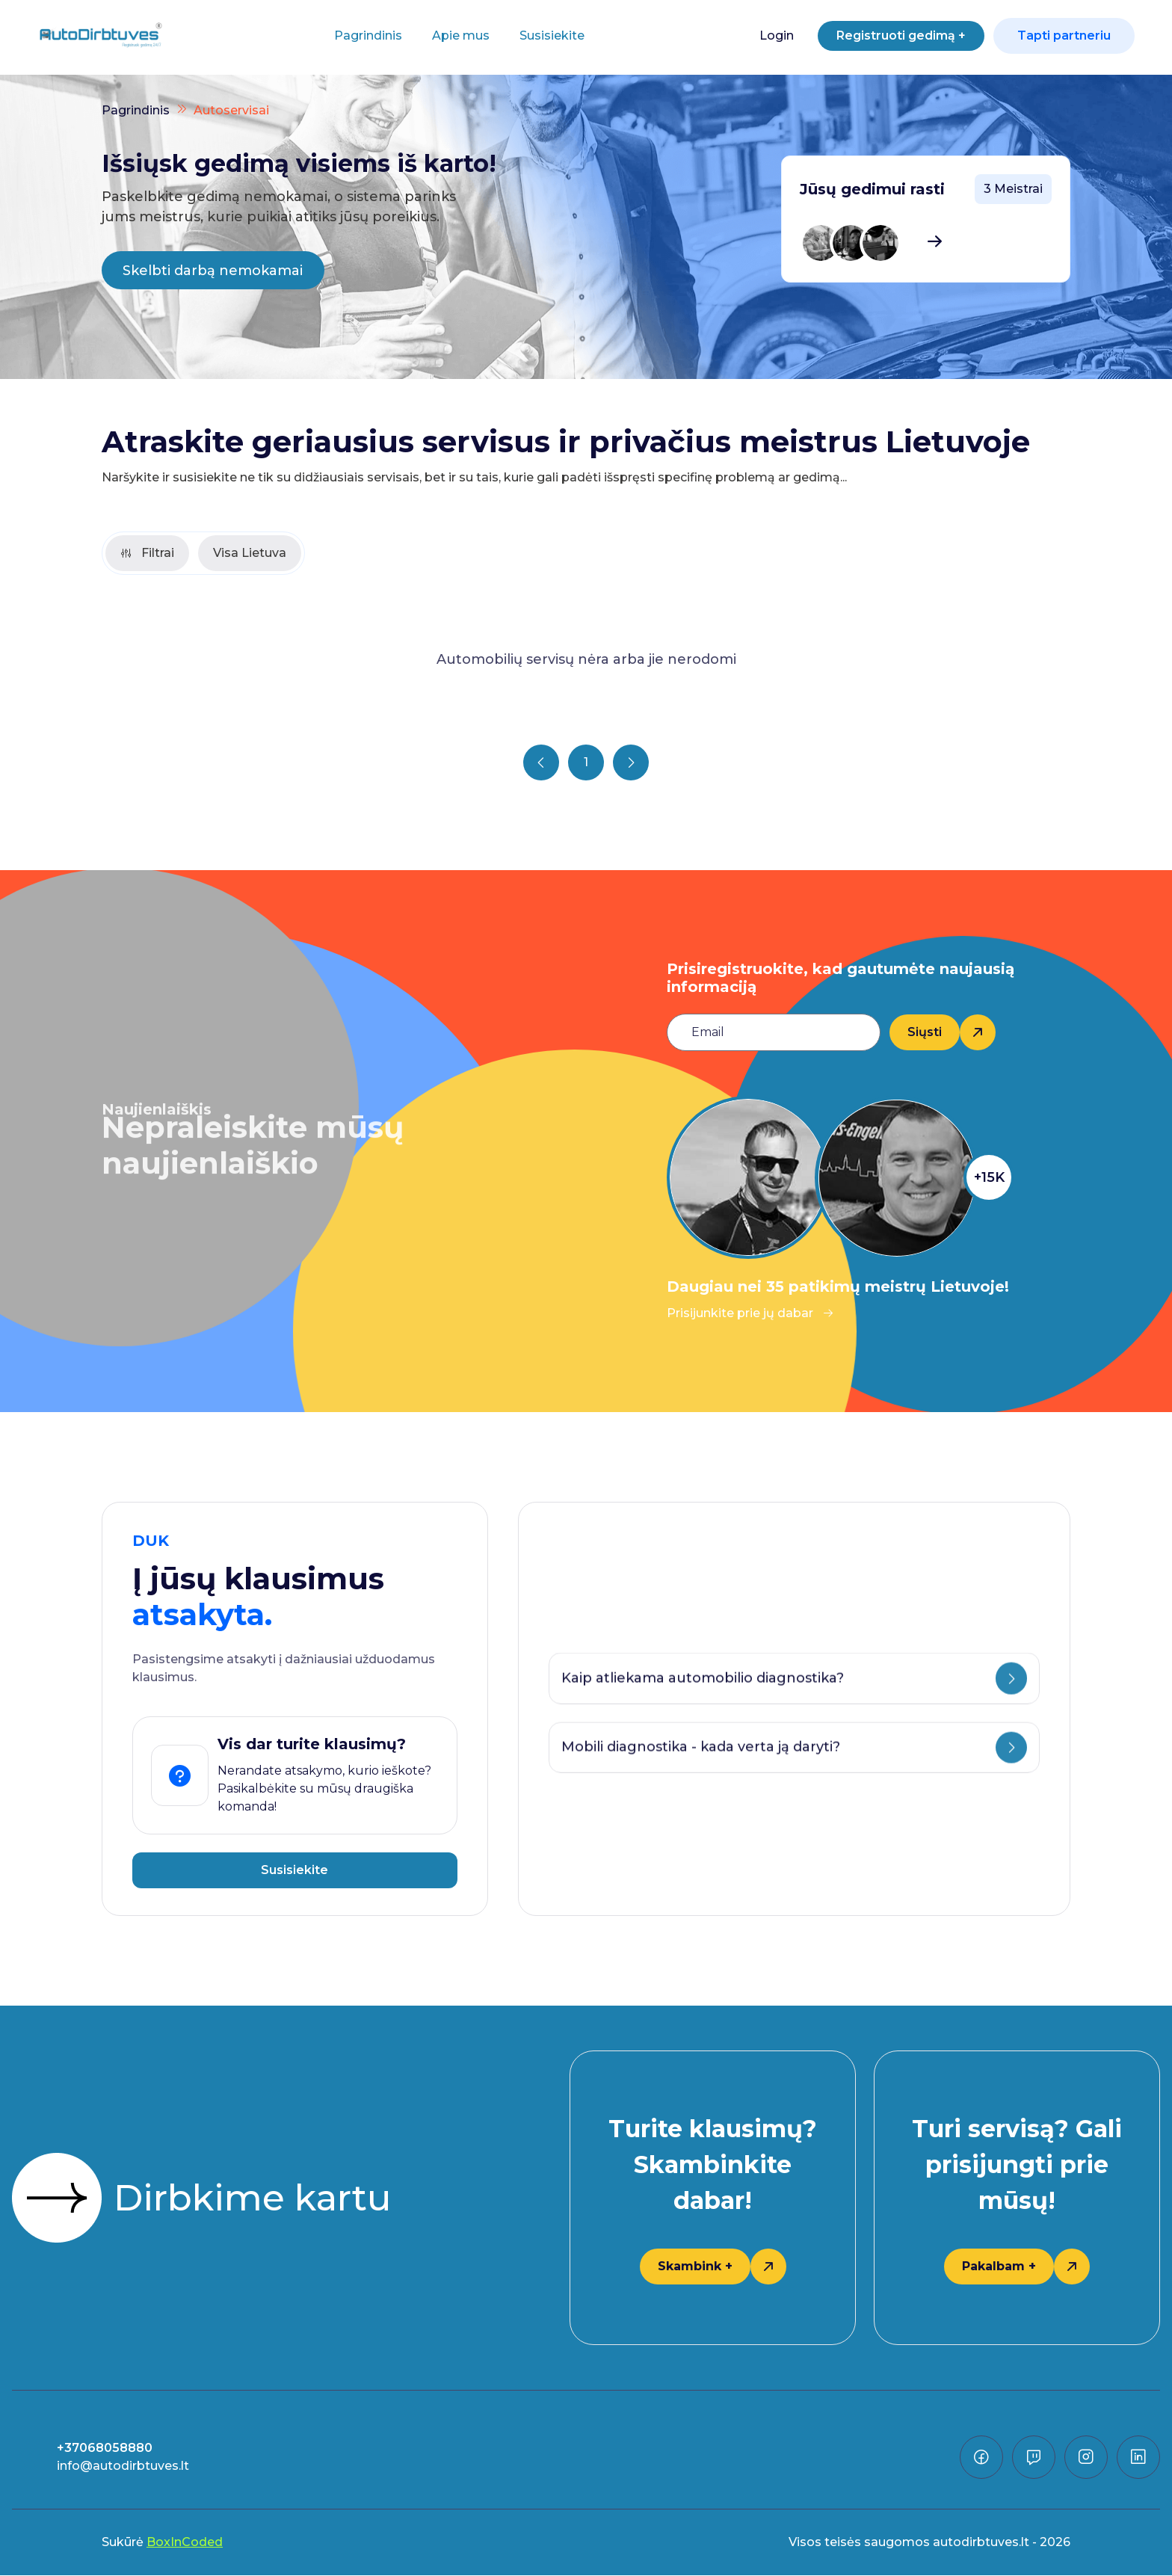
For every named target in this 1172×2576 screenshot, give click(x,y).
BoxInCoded (184, 2543)
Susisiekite (546, 35)
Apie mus (455, 35)
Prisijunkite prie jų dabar (750, 1314)
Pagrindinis (363, 35)
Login (766, 35)
